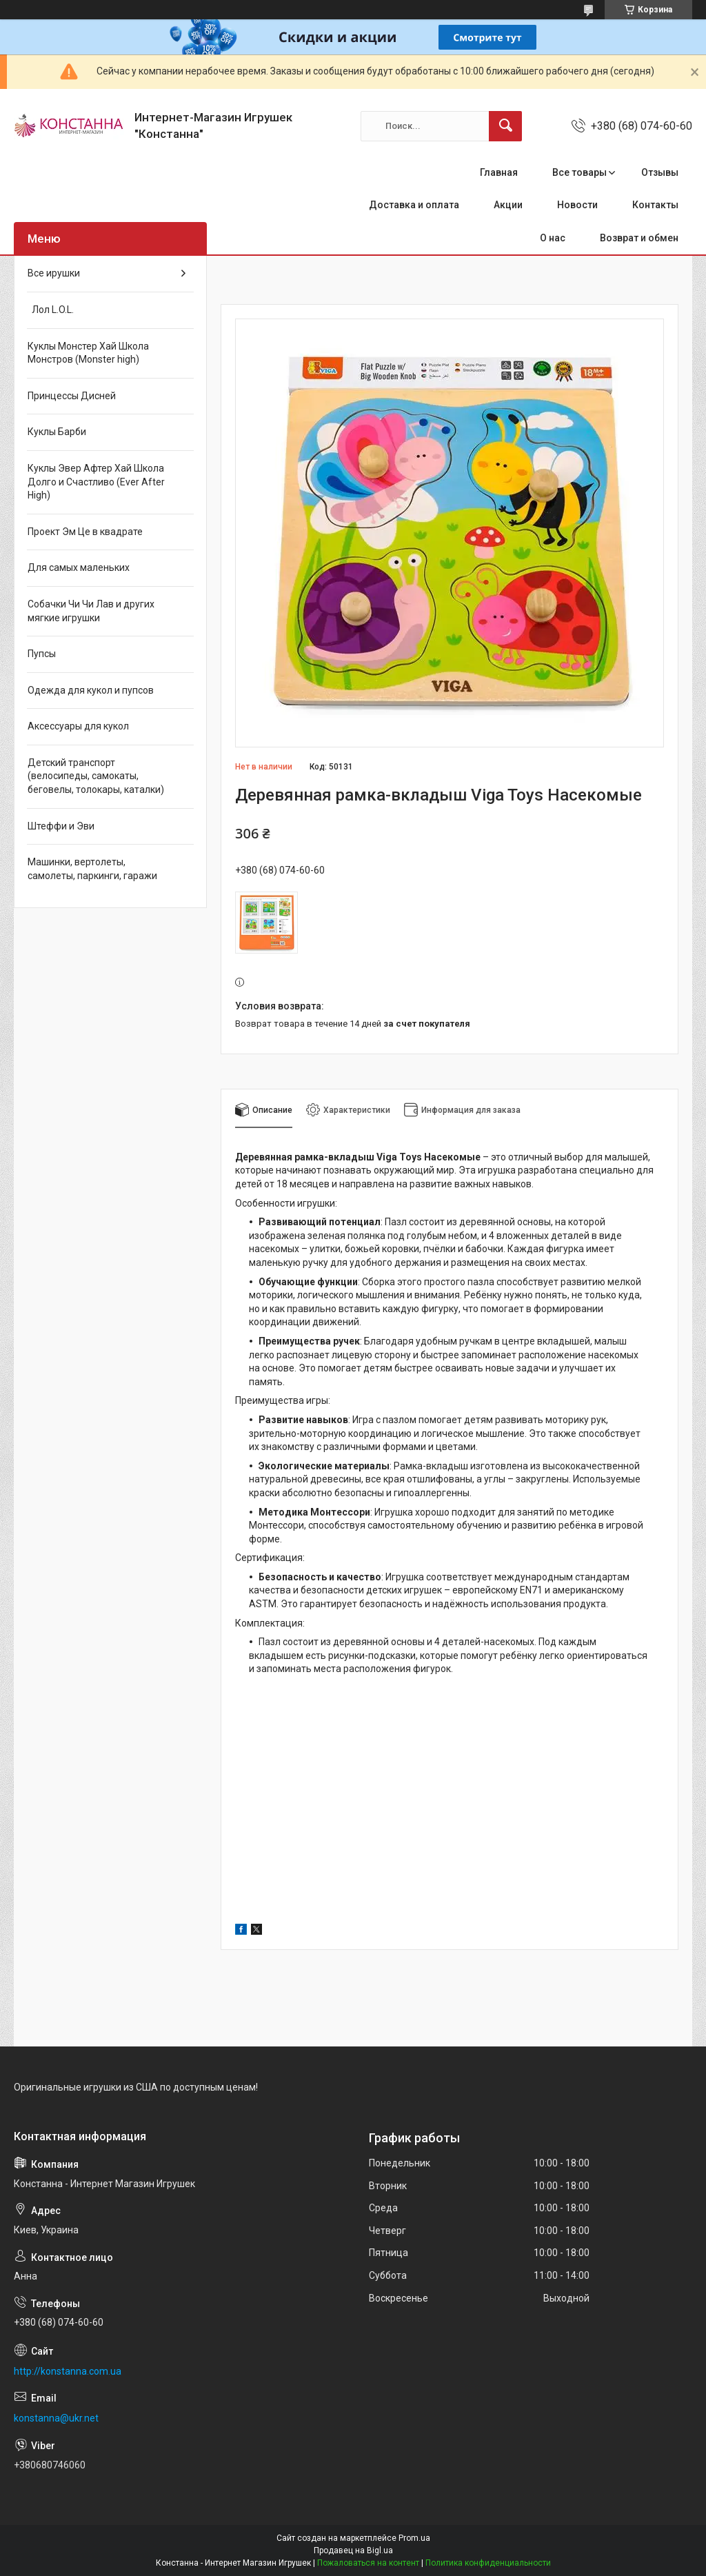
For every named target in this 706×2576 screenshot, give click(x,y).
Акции (508, 204)
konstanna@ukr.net (56, 2418)
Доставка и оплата (414, 204)
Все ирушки (54, 273)
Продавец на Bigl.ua (353, 2550)
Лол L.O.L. (51, 309)
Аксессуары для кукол (78, 726)
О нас (552, 237)
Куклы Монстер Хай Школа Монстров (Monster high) (88, 353)
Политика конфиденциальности (488, 2563)
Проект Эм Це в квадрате (85, 531)
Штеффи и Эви (61, 826)
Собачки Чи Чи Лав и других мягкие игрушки (91, 610)
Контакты (655, 204)
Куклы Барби (57, 431)
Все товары (579, 172)
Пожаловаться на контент (368, 2563)
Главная (499, 172)
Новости (577, 204)
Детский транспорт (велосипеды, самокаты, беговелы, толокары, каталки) (96, 776)
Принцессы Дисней (72, 395)
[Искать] (505, 126)
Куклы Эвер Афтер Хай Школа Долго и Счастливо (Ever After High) (96, 482)
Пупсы (42, 653)
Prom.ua (414, 2538)
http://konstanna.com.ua (67, 2371)
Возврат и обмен (639, 237)
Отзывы (659, 172)
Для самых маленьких (79, 567)
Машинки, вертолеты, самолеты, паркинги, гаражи (92, 868)
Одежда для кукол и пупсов (91, 690)
